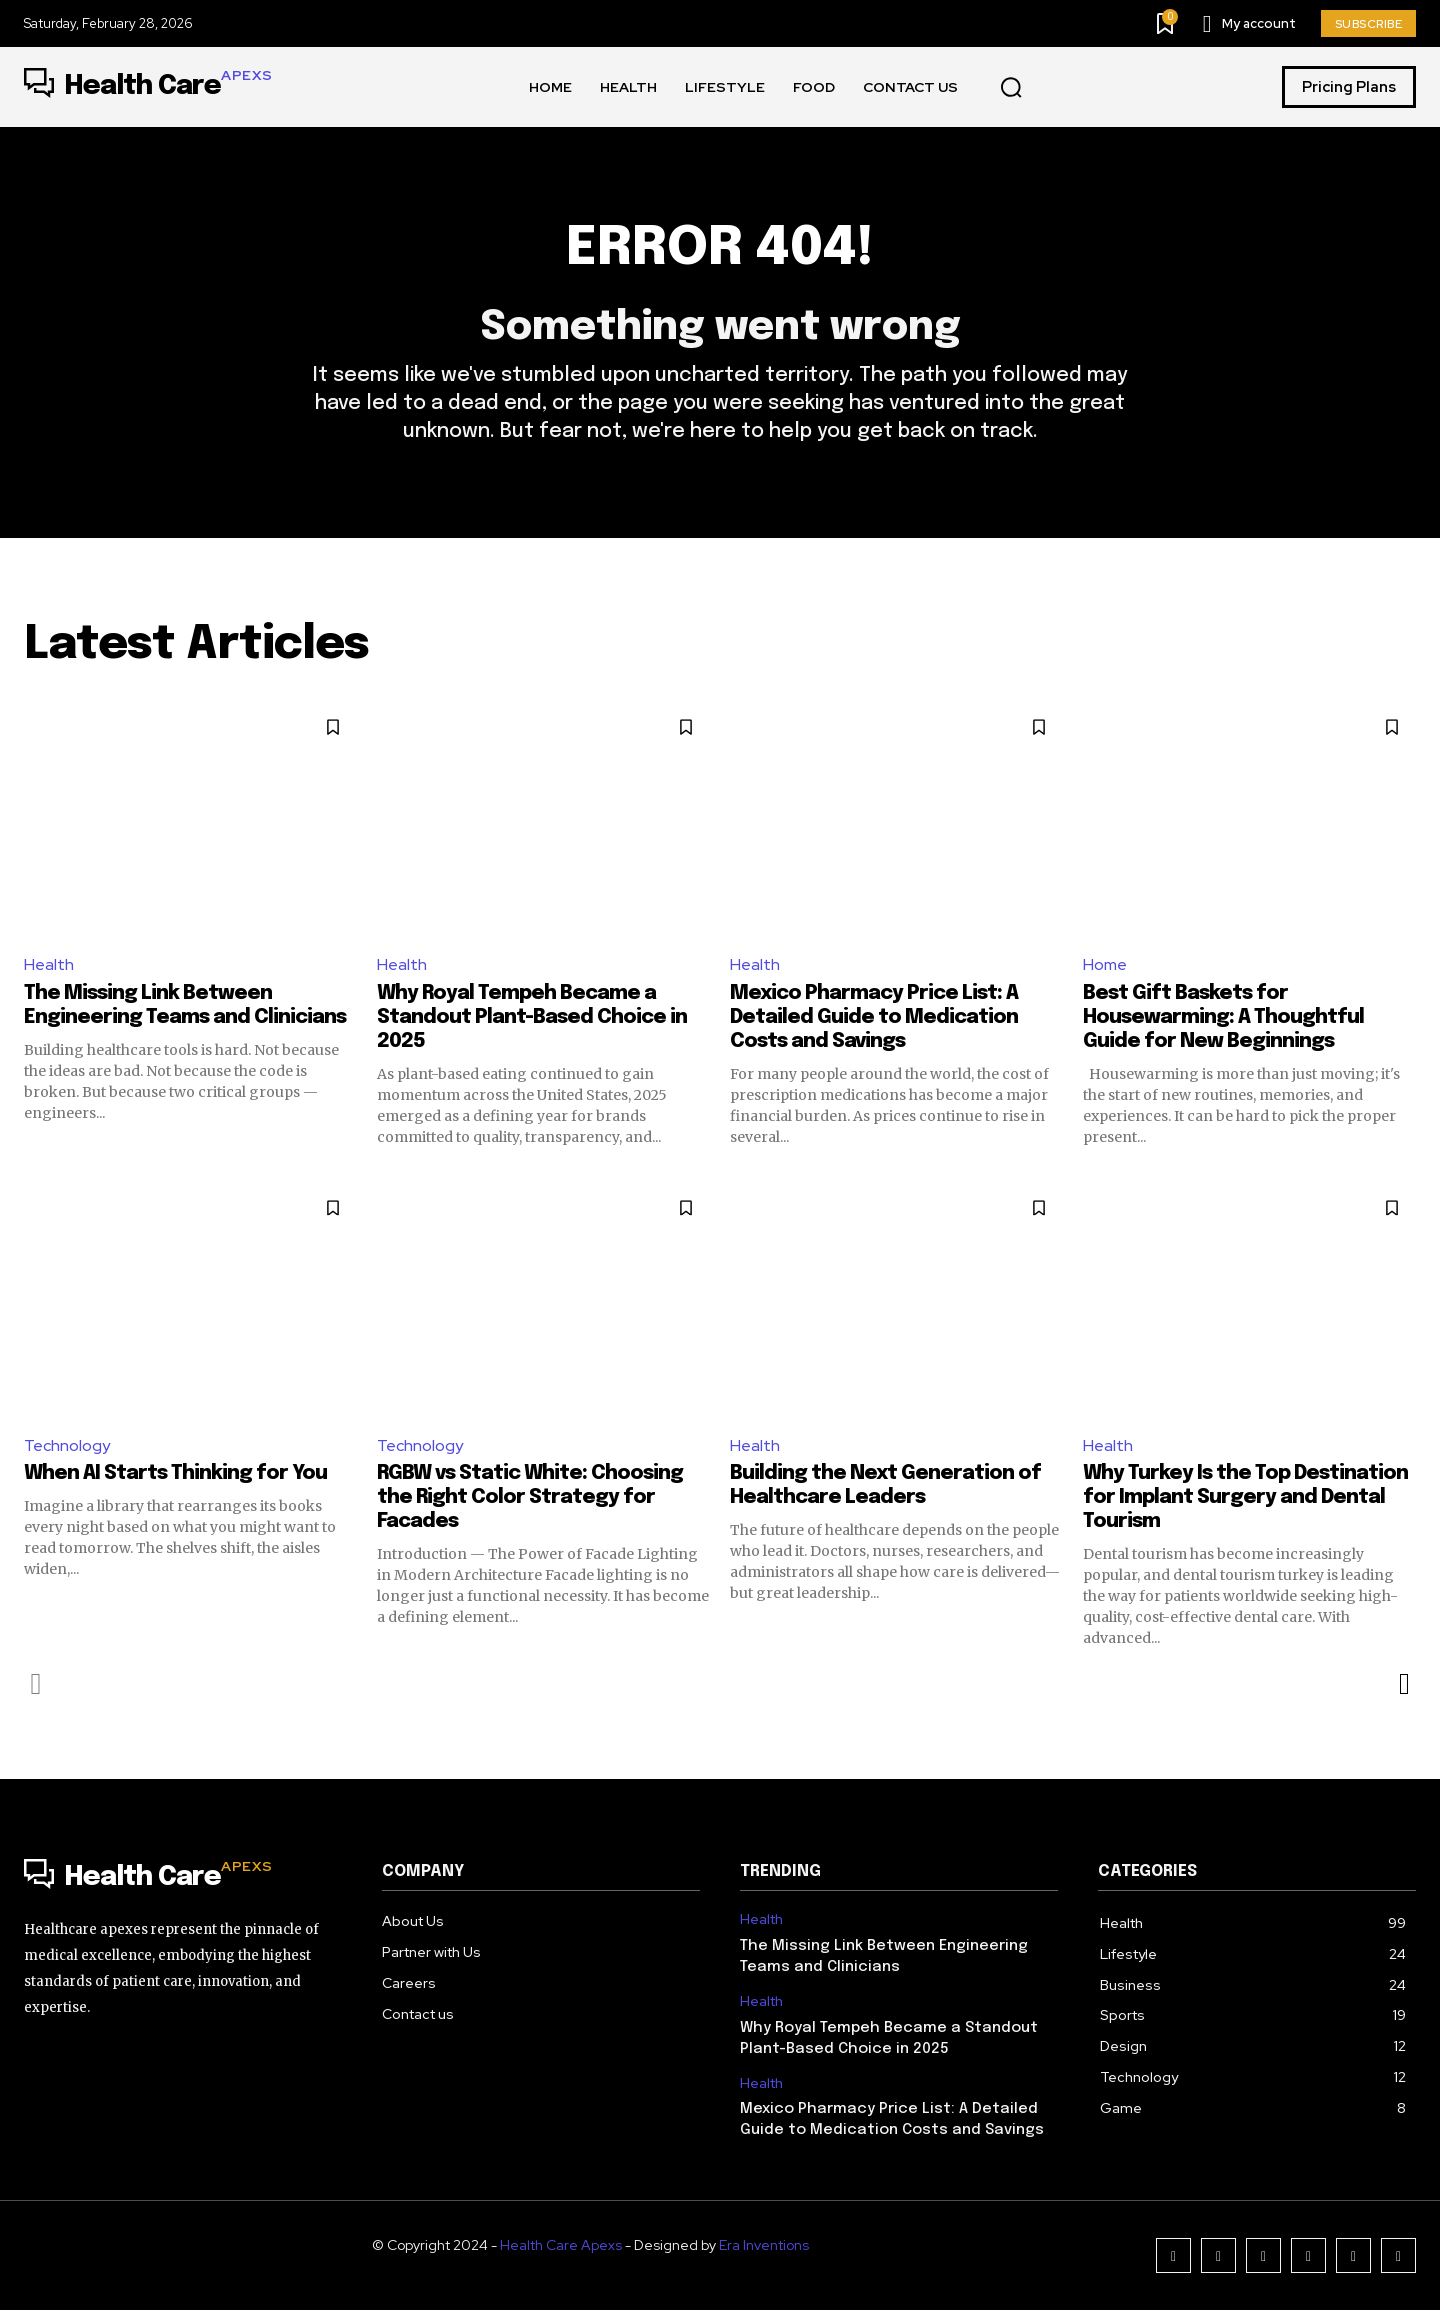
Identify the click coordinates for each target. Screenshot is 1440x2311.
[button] (1011, 88)
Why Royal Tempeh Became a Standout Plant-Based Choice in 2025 (532, 1017)
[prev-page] (36, 1685)
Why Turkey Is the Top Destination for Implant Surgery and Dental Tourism (1245, 1498)
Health (49, 964)
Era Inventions (764, 2246)
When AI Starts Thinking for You (175, 1474)
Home (1105, 964)
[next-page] (1403, 1685)
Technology (67, 1445)
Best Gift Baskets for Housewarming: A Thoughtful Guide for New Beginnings (1223, 1017)
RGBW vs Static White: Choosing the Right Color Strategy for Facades (530, 1498)
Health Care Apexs (561, 2246)
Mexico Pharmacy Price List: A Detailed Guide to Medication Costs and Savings (874, 1017)
